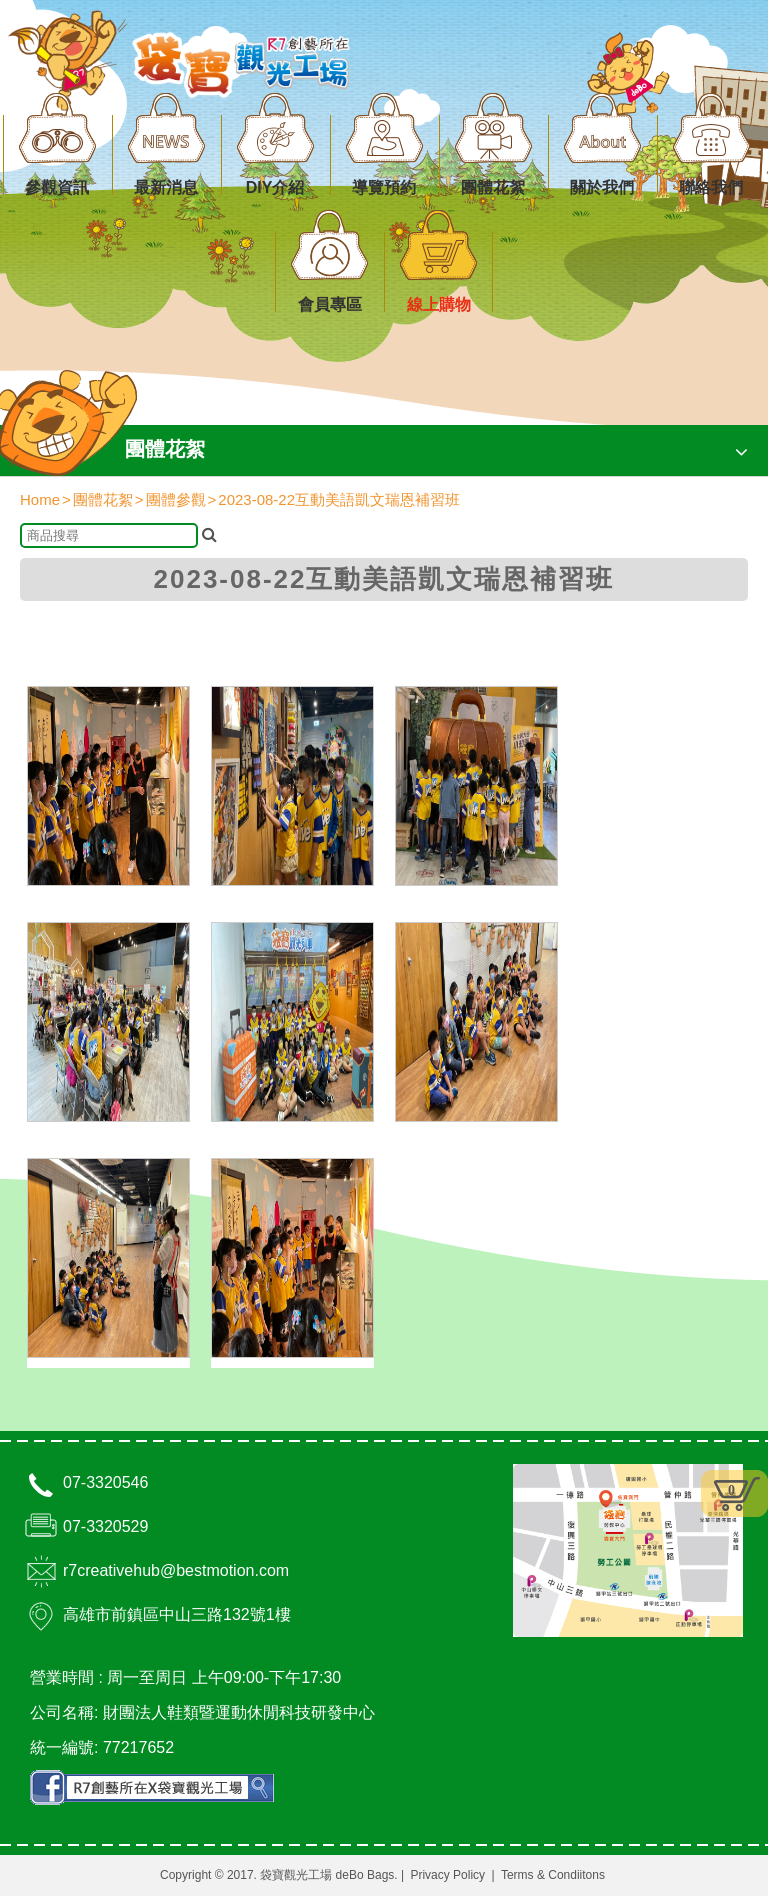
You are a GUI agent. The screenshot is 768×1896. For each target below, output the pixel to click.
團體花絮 (103, 499)
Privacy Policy (447, 1875)
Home (40, 499)
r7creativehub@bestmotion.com (176, 1570)
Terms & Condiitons (553, 1875)
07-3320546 (105, 1482)
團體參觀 (176, 499)
